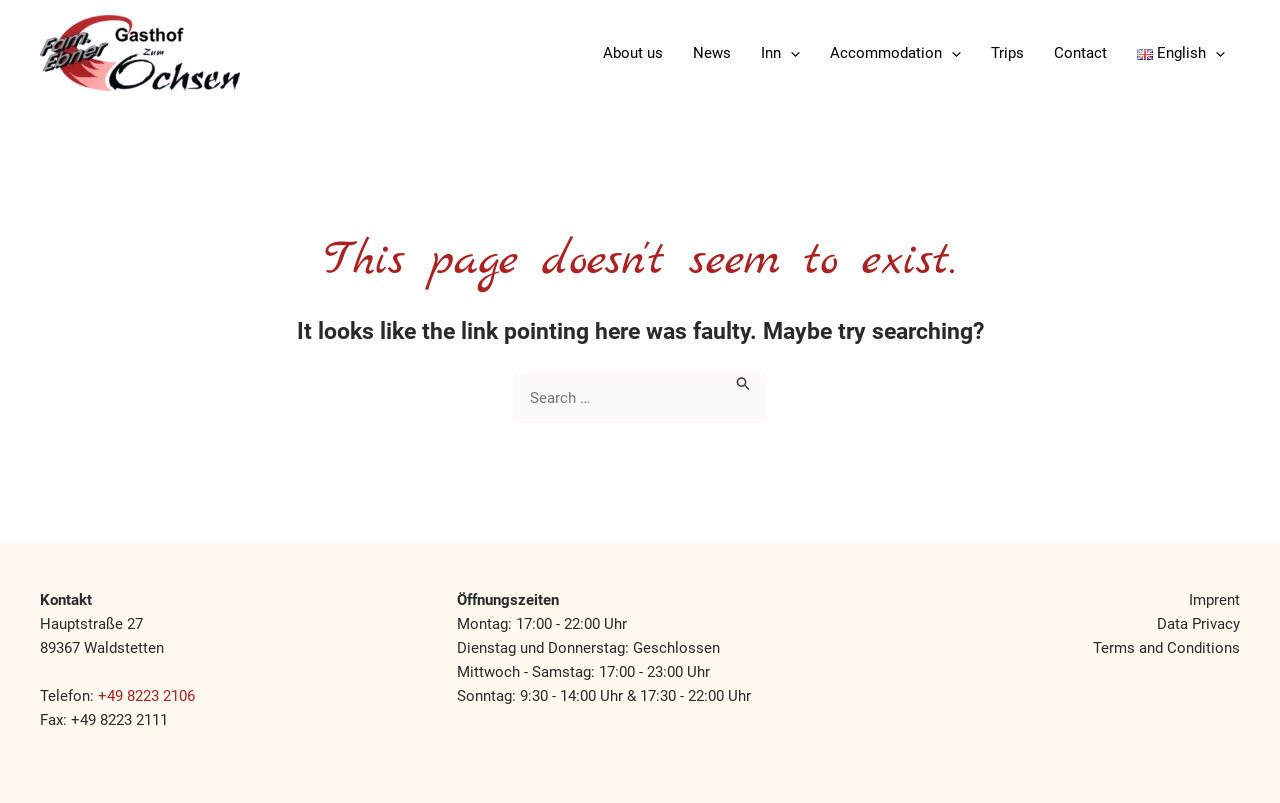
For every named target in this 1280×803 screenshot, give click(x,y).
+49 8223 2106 (146, 696)
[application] (790, 53)
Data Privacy (1198, 624)
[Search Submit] (744, 382)
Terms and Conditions (1166, 648)
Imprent (1214, 600)
